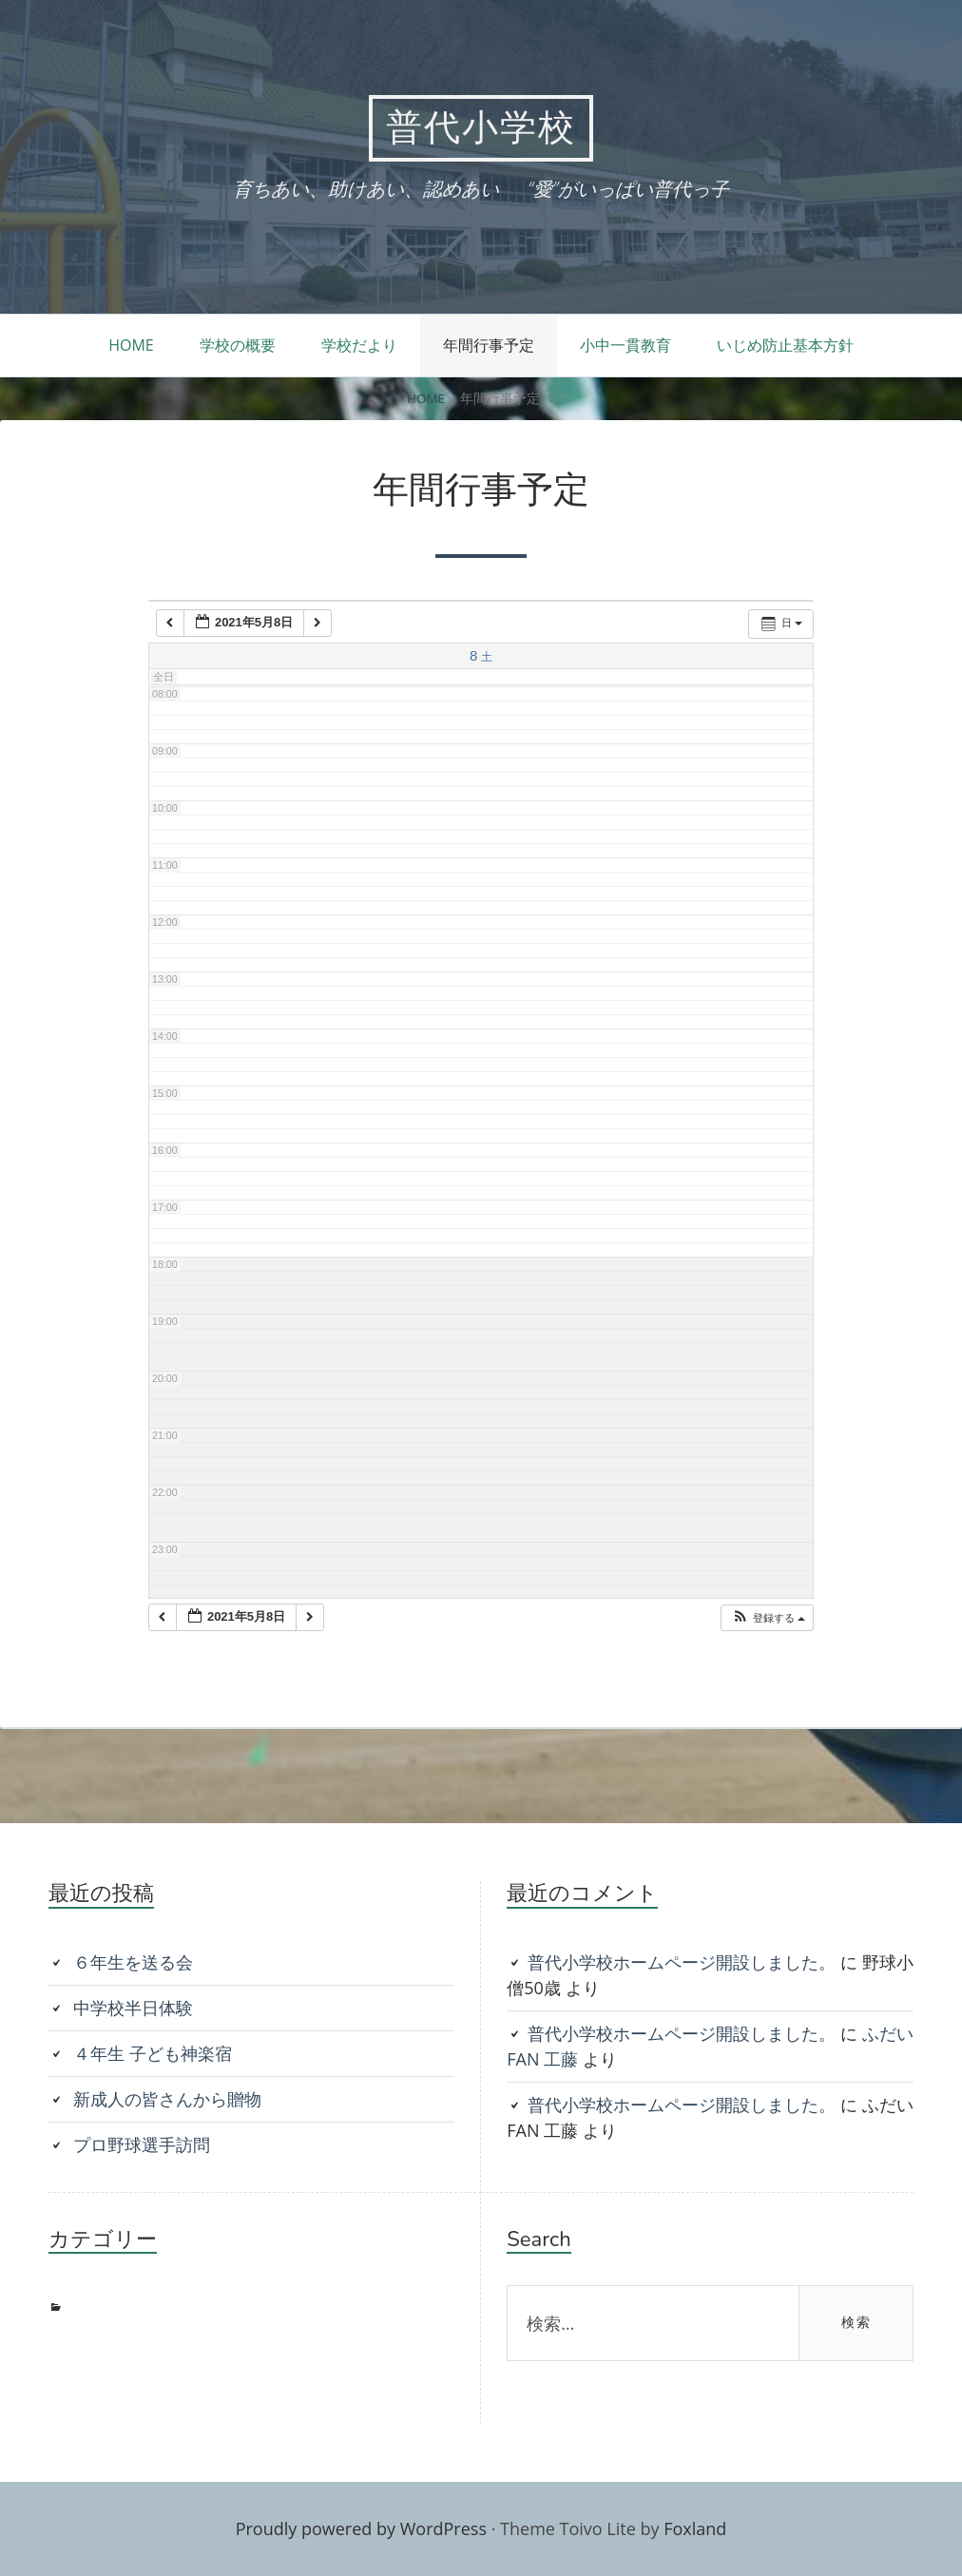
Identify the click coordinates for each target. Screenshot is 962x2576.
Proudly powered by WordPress (361, 2528)
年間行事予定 (488, 345)
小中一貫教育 (625, 345)
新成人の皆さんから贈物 (167, 2098)
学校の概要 (238, 345)
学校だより (359, 345)
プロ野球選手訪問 (141, 2144)
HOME (131, 345)
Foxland (695, 2528)
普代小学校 (481, 128)
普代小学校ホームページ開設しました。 (682, 1962)
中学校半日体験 (133, 2007)
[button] (768, 1618)
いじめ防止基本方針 (785, 345)
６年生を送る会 (133, 1962)
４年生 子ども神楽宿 (152, 2053)
